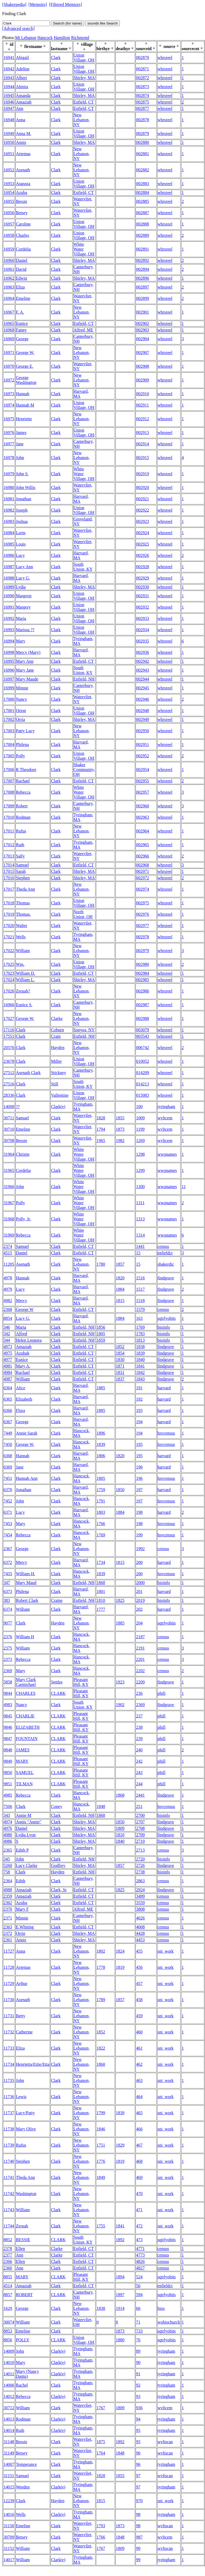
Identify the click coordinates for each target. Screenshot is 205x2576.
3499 (140, 1896)
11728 (9, 1967)
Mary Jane (25, 670)
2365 (8, 1850)
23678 (9, 1061)
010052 (142, 1061)
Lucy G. (23, 578)
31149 (9, 2453)
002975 (142, 903)
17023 (9, 973)
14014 (9, 2430)
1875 (100, 2441)
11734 (9, 2064)
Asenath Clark (28, 1072)
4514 (8, 2285)
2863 (140, 1881)
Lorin (21, 532)
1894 (120, 2277)
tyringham (166, 1106)
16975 (9, 418)
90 (138, 2362)
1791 (100, 1501)
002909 (142, 380)
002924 (142, 532)
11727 (9, 1951)
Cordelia (23, 249)
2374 (8, 1246)
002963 (142, 817)
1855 (120, 1118)
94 (138, 2419)
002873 (142, 86)
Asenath (23, 170)
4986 (8, 1841)
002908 (142, 366)
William (23, 950)
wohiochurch (169, 2322)
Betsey (22, 212)
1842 (140, 1372)
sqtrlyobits (167, 1318)
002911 (142, 405)
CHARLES (26, 1693)
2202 (140, 1670)
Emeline (23, 298)
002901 (142, 312)
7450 (8, 1444)
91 (138, 2374)
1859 (100, 1340)
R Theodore (26, 769)
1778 (100, 1967)
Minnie (22, 688)
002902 (142, 323)
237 (139, 1716)
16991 (9, 607)
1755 (100, 2226)
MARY (22, 1761)
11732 (9, 2032)
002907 (142, 352)
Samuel (22, 865)
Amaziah (24, 102)
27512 (9, 1072)
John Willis (25, 487)
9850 (8, 1772)
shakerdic (166, 1264)
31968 (9, 1219)
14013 (9, 2419)
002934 (142, 629)
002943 (142, 670)
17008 (9, 792)
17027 (9, 1018)
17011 (9, 831)
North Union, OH (83, 914)
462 (139, 2064)
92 (138, 2385)
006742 (142, 1047)
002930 (142, 587)
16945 (9, 95)
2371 (8, 1918)
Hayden (57, 1047)
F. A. (20, 312)
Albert (21, 77)
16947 (9, 108)
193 (139, 1410)
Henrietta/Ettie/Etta (32, 2064)
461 (139, 2048)
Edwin (21, 278)
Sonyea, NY (84, 1029)
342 (7, 1333)
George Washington (26, 380)
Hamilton (62, 37)
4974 (8, 1822)
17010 (9, 817)
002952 (142, 756)
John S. (22, 473)
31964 (9, 1154)
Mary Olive (26, 2129)
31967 (9, 1202)
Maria (21, 618)
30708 (9, 1140)
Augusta (23, 183)
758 (7, 1872)
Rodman (23, 817)
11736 (9, 2096)
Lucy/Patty (25, 2112)
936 (139, 2407)
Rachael (23, 781)
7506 (8, 1806)
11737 (9, 2112)
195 (139, 1444)
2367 (8, 1548)
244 (139, 1784)
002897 (142, 287)
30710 (9, 1129)
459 (139, 2015)
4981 (8, 1366)
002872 (142, 77)
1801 (100, 1591)
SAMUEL (25, 1772)
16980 (9, 487)
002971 (142, 871)
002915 (142, 457)
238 (139, 1727)
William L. (25, 979)
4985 (8, 1795)
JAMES (23, 1750)
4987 (8, 1379)
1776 (100, 2161)
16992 (9, 618)
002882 (142, 170)
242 (139, 1761)
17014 (9, 865)
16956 (9, 212)
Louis (21, 544)
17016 (9, 878)
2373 (8, 1659)
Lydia (21, 587)
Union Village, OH (84, 57)
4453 (140, 1940)
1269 (140, 1140)
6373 (8, 1591)
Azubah (22, 1353)
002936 (142, 652)
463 (139, 2080)
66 (138, 2308)
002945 (142, 688)
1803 (100, 1512)
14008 (9, 1106)
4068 (140, 1927)
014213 (142, 1084)
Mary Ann (24, 661)
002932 (142, 607)
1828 (100, 1118)
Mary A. (23, 1366)
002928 (142, 566)
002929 (142, 578)
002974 (142, 889)
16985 (9, 544)
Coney (56, 1806)
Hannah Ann (26, 1478)
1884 (120, 1289)
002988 (142, 1018)
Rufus (21, 831)
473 (139, 2239)
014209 (142, 1072)
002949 (142, 719)
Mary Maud (26, 1582)
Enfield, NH (84, 679)
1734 (100, 1562)
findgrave (166, 1278)
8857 (8, 2294)
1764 (100, 2453)
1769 (140, 1327)
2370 (8, 1909)
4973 (8, 1346)
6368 (8, 1455)
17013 (9, 856)
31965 (9, 1170)
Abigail (22, 57)
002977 (142, 925)
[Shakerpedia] (14, 4)
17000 (9, 699)
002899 (142, 298)
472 (139, 2226)
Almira (22, 86)
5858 (8, 1682)
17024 (9, 979)
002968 (142, 865)
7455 (8, 1573)
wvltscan (165, 2441)
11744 (9, 2226)
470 (139, 2193)
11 (184, 1186)
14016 (9, 2514)
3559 (140, 1902)
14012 (9, 2396)
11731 (9, 2015)
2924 (140, 1889)
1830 (120, 1359)
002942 (142, 661)
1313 (140, 1219)
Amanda (23, 95)
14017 (9, 2559)
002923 (142, 521)
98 (138, 2514)
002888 (142, 224)
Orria (20, 719)
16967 (9, 312)
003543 (142, 1036)
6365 (8, 1399)
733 (139, 2331)
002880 (142, 142)
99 (138, 2548)
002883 (142, 183)
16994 (9, 641)
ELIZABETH (28, 1727)
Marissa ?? (25, 629)
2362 (8, 1902)
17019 (9, 914)
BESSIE (23, 2239)
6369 (8, 1467)
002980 (142, 964)
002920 (142, 487)
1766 (100, 1523)
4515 (8, 1253)
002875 (142, 102)
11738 (9, 2129)
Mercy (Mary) (28, 652)
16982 (9, 510)
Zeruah (22, 2226)
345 (7, 1859)
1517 (140, 1289)
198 (139, 1512)
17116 (9, 1029)
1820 (120, 1278)
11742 (9, 2193)
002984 (142, 973)
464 (139, 2096)
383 (7, 1600)
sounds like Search (102, 23)
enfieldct (165, 1253)
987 (139, 2537)
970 (139, 2500)
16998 (9, 652)
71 (138, 2322)
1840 (140, 1359)
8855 (8, 2277)
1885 (100, 1388)
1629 (8, 2308)
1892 (120, 2239)
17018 (9, 903)
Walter (21, 925)
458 (139, 1999)
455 (139, 1951)
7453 (8, 1523)
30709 (9, 2537)
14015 (9, 2487)
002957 (142, 792)
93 (138, 2396)
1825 (120, 1600)
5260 (8, 1865)
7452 (8, 1501)
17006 (9, 769)
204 (139, 1623)
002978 (142, 937)
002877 (142, 108)
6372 (8, 1562)
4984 (8, 1372)
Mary (20, 641)
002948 (142, 710)
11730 (9, 1999)
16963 (9, 287)
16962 (9, 278)
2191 (140, 1648)
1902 (120, 1704)
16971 (9, 352)
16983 (9, 521)
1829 (120, 2145)
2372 (8, 1933)
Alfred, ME (83, 330)
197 (139, 1489)
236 (139, 1693)
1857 (120, 1264)
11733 (9, 2048)
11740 (9, 2161)
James (21, 432)
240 (139, 1750)
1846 (100, 2129)
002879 (142, 133)
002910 (142, 393)
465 (139, 2112)
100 (139, 1106)
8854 (8, 1318)
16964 (9, 298)
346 (7, 1327)
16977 (9, 444)
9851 (8, 1784)
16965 (9, 323)
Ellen (20, 2248)
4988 (8, 1889)
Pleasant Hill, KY (81, 1682)
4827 (140, 2268)
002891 (142, 249)
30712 (9, 2407)
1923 (120, 1682)
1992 (140, 1548)
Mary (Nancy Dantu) (27, 2374)
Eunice (22, 323)
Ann (19, 108)
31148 (9, 2441)
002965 (142, 844)
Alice (20, 1388)
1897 (120, 2294)
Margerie (24, 595)
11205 (9, 1264)
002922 (142, 510)
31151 (9, 2475)
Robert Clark (27, 1600)
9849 (8, 1761)
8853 (8, 2331)
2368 (8, 1309)
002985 (142, 979)
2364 (8, 1881)
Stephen (23, 878)
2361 (8, 1940)
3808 (140, 1909)
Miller (56, 1061)
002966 (142, 856)
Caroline (23, 224)
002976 (142, 914)
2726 (140, 1865)
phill (161, 1693)
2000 (140, 1582)
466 (139, 2129)
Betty (20, 2015)
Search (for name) (67, 23)
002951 (142, 744)
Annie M (23, 1815)
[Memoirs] (38, 4)
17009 (9, 806)
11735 (9, 2080)
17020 (9, 925)
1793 (100, 2525)
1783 (140, 1333)
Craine (56, 1600)
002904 (142, 338)
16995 (9, 661)
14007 (9, 2464)
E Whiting (25, 1927)
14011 (9, 2374)
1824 (120, 1951)
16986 (9, 555)
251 (139, 1806)
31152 (9, 2548)
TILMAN (24, 1784)
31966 (9, 1186)
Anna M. (23, 133)
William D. (25, 973)
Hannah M (25, 405)
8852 (8, 2239)
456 (139, 1967)
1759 (100, 1489)
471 (139, 2209)
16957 (9, 224)
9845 (8, 1716)
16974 (9, 405)
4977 (8, 1359)
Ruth (20, 844)
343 (7, 1815)
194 (139, 1421)
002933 (142, 618)
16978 (9, 457)
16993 (9, 629)
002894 (142, 269)
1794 (100, 1129)
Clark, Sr (59, 1889)
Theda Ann (25, 889)
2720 (140, 1859)
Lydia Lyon (26, 1834)
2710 (140, 1841)
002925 (142, 544)
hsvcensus (166, 1433)
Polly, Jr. (23, 1219)
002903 (142, 330)
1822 (100, 2048)
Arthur (21, 1983)
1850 (120, 1489)
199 (139, 1535)
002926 (142, 555)
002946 (142, 699)
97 (138, 2475)
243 (139, 1772)
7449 (8, 1433)
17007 (9, 781)
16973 (9, 393)
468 (139, 2161)
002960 (142, 806)
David (21, 269)
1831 (120, 1372)
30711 (9, 1118)
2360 (8, 2268)
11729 (9, 1983)
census (163, 1246)
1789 (100, 1999)
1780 (100, 1264)
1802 (100, 1951)
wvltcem (165, 1118)
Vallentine (59, 1095)
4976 (8, 1828)
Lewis (21, 2096)
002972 (142, 878)
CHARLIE (25, 1716)
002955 (142, 781)
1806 (100, 1455)
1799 (100, 2112)
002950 (142, 730)
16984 (9, 532)
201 (139, 1591)
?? (18, 1106)
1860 (100, 2064)
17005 (9, 756)
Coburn (57, 1029)
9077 (8, 1623)
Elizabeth (24, 1399)
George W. (25, 352)
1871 (120, 1366)
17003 (9, 730)
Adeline (23, 69)
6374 (8, 1609)
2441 (140, 1795)
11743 (9, 2209)
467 (139, 2145)
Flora (20, 1410)
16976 (9, 432)
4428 (140, 1933)
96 (138, 2453)
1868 (100, 1582)
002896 (142, 278)
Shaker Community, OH (84, 769)
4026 (140, 1918)
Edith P (22, 1850)
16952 (9, 170)
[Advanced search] (18, 28)
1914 (120, 2308)
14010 (9, 2362)
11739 (9, 2145)
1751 (100, 2145)
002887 (142, 212)
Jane (19, 444)
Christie (23, 1154)
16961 (9, 269)
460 (139, 2032)
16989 (9, 587)
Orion (21, 710)
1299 (140, 1170)
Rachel (22, 2385)
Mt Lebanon (25, 37)
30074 (9, 2322)
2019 (140, 1600)
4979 (8, 1289)
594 (139, 2294)
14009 (9, 2351)
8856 (8, 2340)
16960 (9, 260)
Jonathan (23, 499)
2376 (8, 1636)
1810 (100, 1600)
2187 (140, 1636)
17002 (9, 719)
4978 (8, 1278)
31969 (9, 1235)
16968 (9, 330)
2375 (8, 1648)
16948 (9, 119)
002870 (142, 57)
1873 (120, 1129)
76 (138, 2340)
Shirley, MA (84, 77)
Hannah (22, 393)
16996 (9, 670)
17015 (9, 871)
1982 (120, 1140)
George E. (24, 366)
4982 (8, 1300)
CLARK (58, 1693)
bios (161, 2308)
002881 (142, 153)
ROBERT (24, 2294)
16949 (9, 133)
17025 (9, 964)
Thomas (23, 903)
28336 (9, 1095)
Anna (20, 119)
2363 (8, 1927)
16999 (9, 688)
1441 (140, 1246)
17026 (9, 991)
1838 (140, 1346)
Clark (56, 57)
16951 (9, 153)
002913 (142, 432)
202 (139, 1609)
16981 (9, 499)
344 (7, 1340)
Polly (20, 756)
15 (138, 1253)
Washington (26, 2193)
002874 (142, 95)
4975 (8, 1353)
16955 (9, 201)
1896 (100, 1433)
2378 (8, 2248)
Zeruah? (23, 991)
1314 (140, 1235)
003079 (142, 1029)
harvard (164, 1388)
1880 (120, 2340)
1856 (100, 1327)
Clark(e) (58, 1106)
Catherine (24, 2032)
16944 (9, 86)
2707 (140, 1822)
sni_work (166, 1951)
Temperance (26, 2464)
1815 (120, 1300)
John (20, 457)
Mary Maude (27, 679)
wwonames (167, 1154)
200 (139, 1562)
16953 (9, 183)
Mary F (22, 1909)
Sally (20, 856)
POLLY (22, 2340)
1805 (100, 1333)
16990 (9, 595)
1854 (120, 1353)
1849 (100, 2177)
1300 (140, 1186)
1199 (140, 1129)
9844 (8, 1693)
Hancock (45, 37)
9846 (8, 1727)
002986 (142, 991)
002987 (142, 1004)
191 (139, 1388)
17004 (9, 744)
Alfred (21, 1333)
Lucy (20, 555)
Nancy (21, 699)
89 (138, 2351)
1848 (100, 1806)
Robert (22, 806)
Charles (22, 235)
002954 (142, 769)
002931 (142, 595)
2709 (140, 1834)
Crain (56, 1036)
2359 (8, 1896)
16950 (9, 142)
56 (138, 2285)
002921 (142, 499)
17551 (9, 1036)
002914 (142, 444)
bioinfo (164, 1327)
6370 (8, 1489)
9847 (8, 1738)
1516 (140, 1278)
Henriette (24, 418)
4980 (8, 1834)
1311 (140, 1202)
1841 (140, 1366)
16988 (9, 578)
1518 (140, 1300)
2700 (140, 1815)
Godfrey (58, 1865)
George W (25, 1309)
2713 (140, 1850)
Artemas (23, 153)
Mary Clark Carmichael (26, 1682)
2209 (140, 1682)
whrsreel (165, 57)
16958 (9, 235)
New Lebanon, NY (82, 120)
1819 (120, 1967)
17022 (9, 950)
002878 (142, 119)
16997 (9, 679)
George (22, 338)
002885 (142, 201)
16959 (9, 249)
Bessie (21, 201)
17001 (9, 710)
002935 (142, 641)
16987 (9, 566)
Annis (21, 142)
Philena (22, 744)
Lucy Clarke (26, 1865)
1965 (100, 1140)
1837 (120, 1379)
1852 (120, 1346)
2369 (8, 1670)
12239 (9, 2500)
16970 (9, 366)
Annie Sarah (26, 1433)
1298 (140, 1154)
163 (139, 1318)
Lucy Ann (24, 566)
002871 (142, 69)
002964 (142, 831)
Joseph (22, 510)
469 (139, 2177)
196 (139, 1467)
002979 (142, 950)
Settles (56, 1682)
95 (138, 2430)
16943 (9, 77)
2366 (8, 2261)
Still (54, 1084)
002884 (142, 192)
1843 (140, 1379)
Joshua (22, 521)
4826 (140, 2261)
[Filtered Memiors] (65, 4)
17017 (9, 889)
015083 (142, 1095)
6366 (8, 1410)
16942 (9, 69)
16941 (9, 57)
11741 (9, 2177)
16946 (9, 102)
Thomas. (23, 914)
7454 (8, 1535)
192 (139, 1399)
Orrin (20, 1933)
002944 (142, 679)
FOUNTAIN (27, 1738)
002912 (142, 418)
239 (139, 1738)
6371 (8, 1512)
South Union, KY (83, 566)
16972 (9, 380)
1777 (100, 1609)
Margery (23, 607)
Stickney (58, 1072)
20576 (9, 1047)
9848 (8, 1750)
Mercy (21, 1300)
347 (7, 1582)
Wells (21, 937)
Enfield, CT (84, 102)
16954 (9, 192)
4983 (8, 1704)
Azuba (21, 192)
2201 (140, 1659)
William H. (25, 1573)
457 (139, 1983)
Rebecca (23, 792)
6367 (8, 1421)
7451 (8, 1478)
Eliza (20, 287)
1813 (140, 1340)
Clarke (56, 1018)
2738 (140, 1872)
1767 (100, 2407)
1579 (140, 1309)
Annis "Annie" (28, 1822)
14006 (9, 2385)
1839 (140, 1353)
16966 (9, 1004)
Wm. (20, 964)
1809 (120, 1828)
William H (25, 1636)
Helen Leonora (29, 1340)
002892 (142, 260)
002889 (142, 235)
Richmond (80, 37)
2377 (8, 2255)
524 (139, 2277)
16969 (9, 338)
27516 (9, 1084)
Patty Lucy (25, 730)
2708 (140, 1828)
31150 (9, 2525)
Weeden (23, 2487)
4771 (140, 2248)
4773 (140, 2255)
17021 (9, 937)
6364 (8, 1388)
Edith (20, 1881)
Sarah (21, 871)
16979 (9, 473)
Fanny (21, 330)
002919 (142, 473)
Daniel (21, 260)
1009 (140, 1118)
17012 (9, 844)
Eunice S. (24, 1004)
